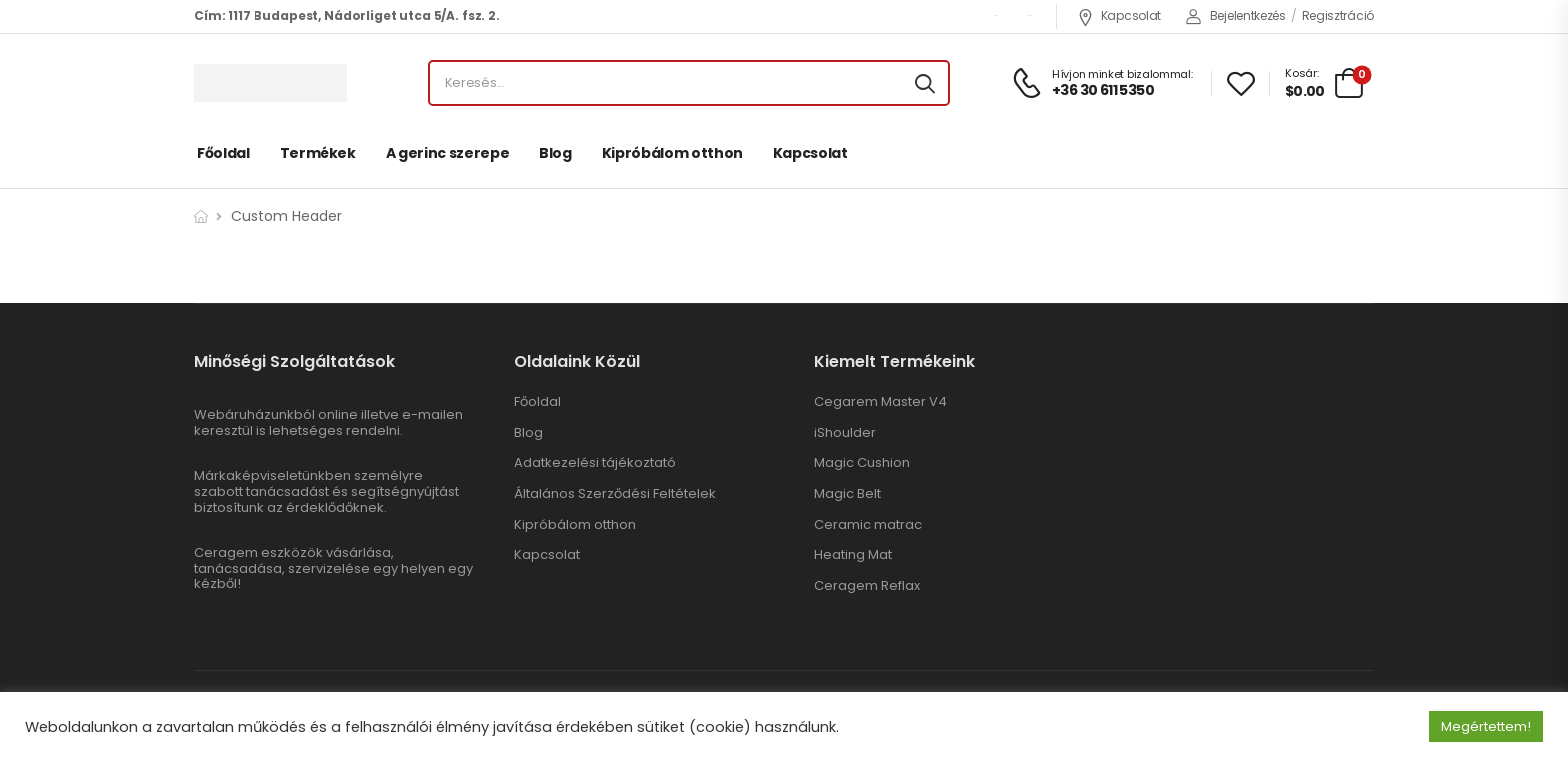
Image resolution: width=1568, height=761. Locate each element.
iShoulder (845, 433)
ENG (1028, 15)
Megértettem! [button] (1486, 726)
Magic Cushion (862, 463)
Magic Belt (847, 494)
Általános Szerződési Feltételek (615, 494)
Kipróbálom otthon (672, 153)
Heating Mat (853, 555)
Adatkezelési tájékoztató (595, 463)
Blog (555, 153)
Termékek (318, 153)
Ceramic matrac (868, 525)
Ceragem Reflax (867, 586)
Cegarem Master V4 (880, 402)
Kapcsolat (1119, 15)
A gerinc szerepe (447, 153)
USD (995, 15)
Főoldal (223, 153)
